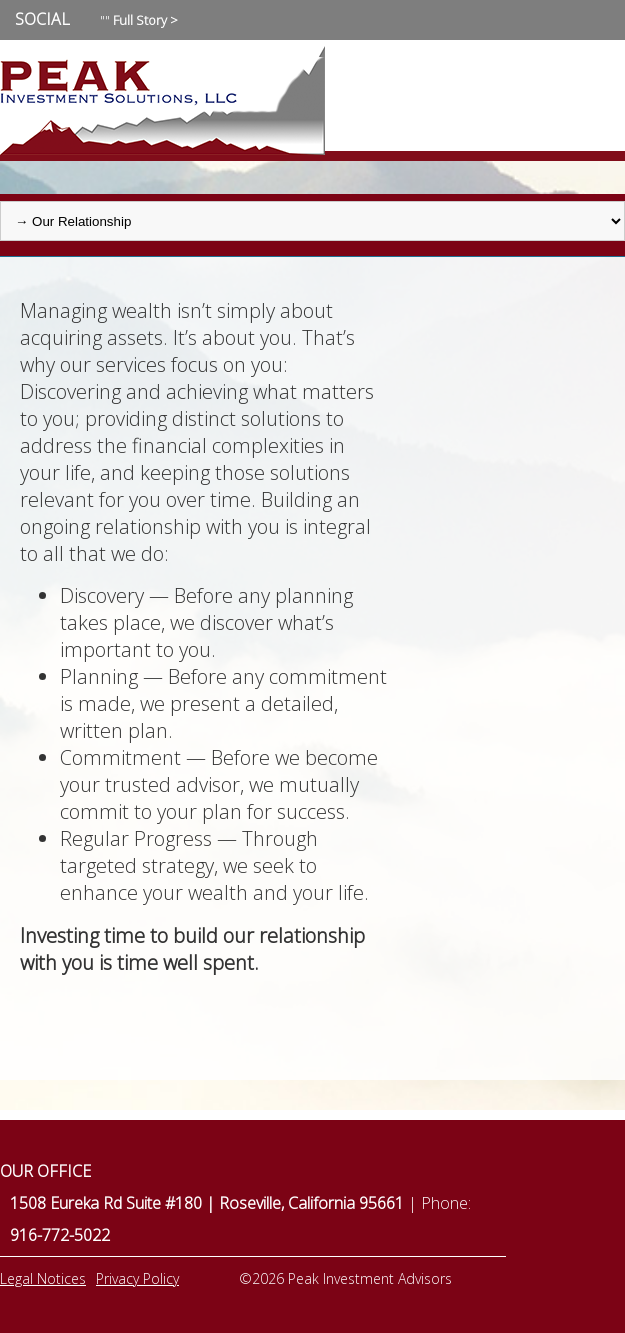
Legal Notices (43, 1278)
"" (139, 20)
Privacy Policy (137, 1278)
